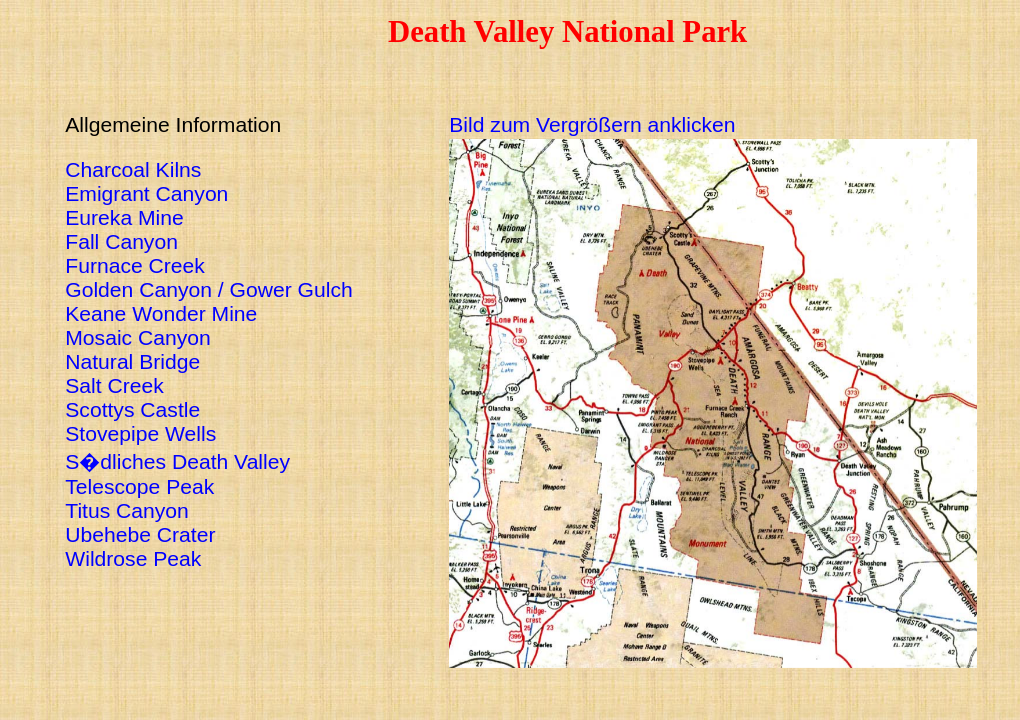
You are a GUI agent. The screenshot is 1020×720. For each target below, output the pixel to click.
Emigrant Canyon (146, 193)
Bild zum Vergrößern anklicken (592, 124)
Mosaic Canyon (138, 337)
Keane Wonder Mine (161, 313)
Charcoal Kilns (133, 169)
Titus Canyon (127, 510)
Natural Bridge (132, 361)
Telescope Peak (139, 486)
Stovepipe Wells (140, 433)
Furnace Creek (135, 265)
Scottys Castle (132, 409)
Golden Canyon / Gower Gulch (208, 289)
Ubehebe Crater (140, 534)
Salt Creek (114, 385)
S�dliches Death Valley (177, 461)
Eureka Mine (124, 217)
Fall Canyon (121, 241)
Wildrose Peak (133, 558)
